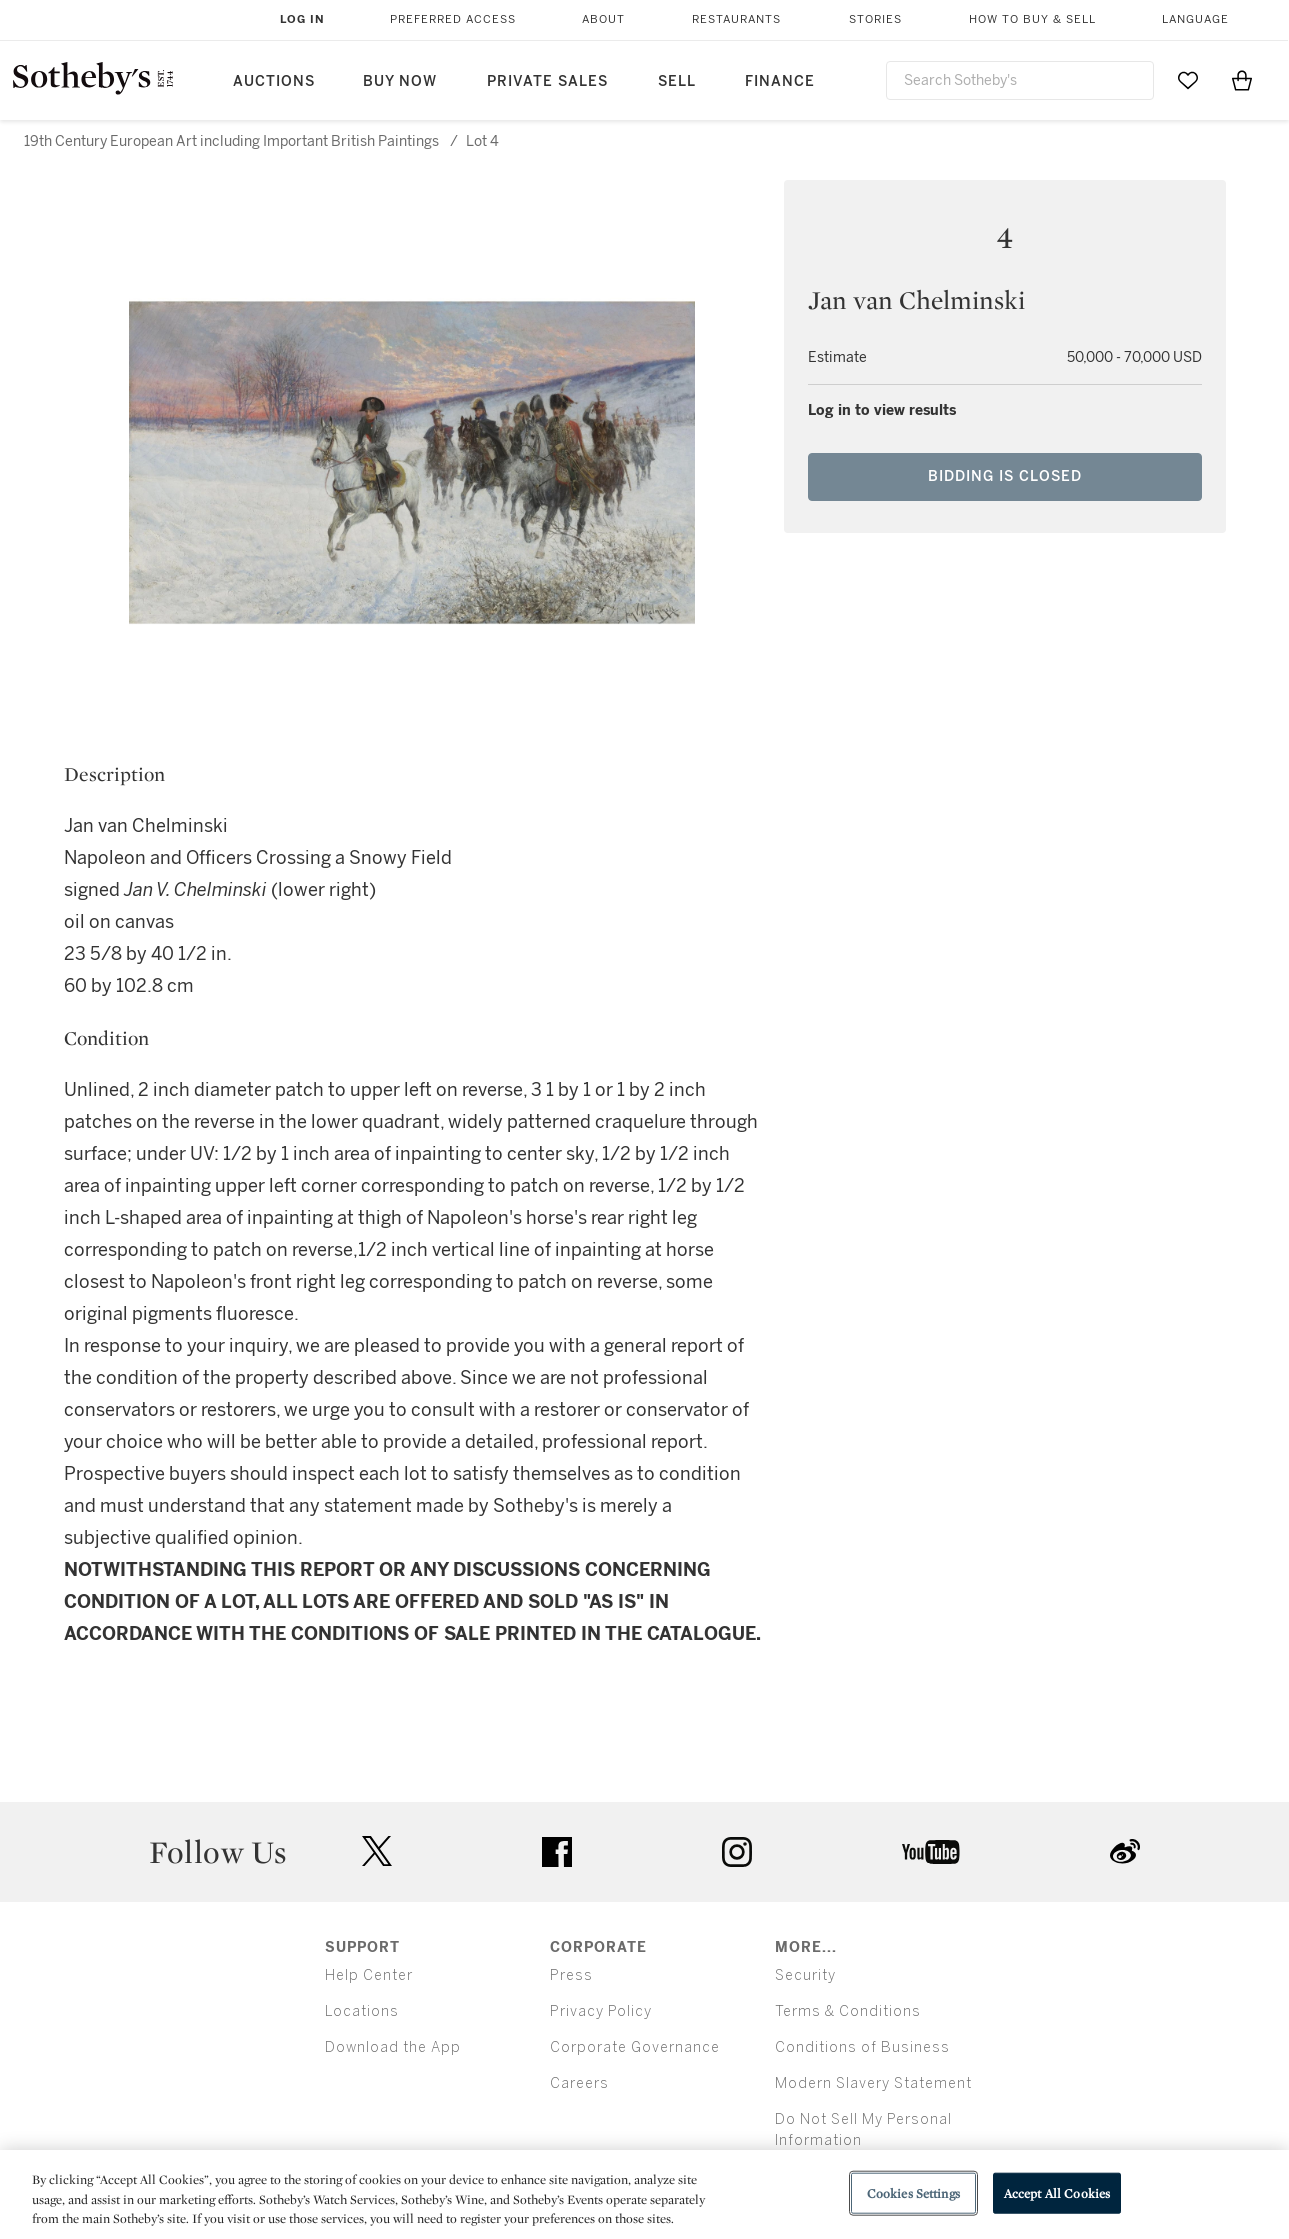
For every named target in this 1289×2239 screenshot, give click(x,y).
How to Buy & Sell (1032, 19)
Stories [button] (875, 19)
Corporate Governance (635, 2047)
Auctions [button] (274, 81)
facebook (557, 1852)
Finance (780, 81)
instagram (737, 1852)
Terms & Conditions (848, 2011)
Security (805, 1975)
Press (571, 1975)
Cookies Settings (913, 2192)
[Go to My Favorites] (1188, 80)
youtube (931, 1852)
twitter (377, 1851)
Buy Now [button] (400, 81)
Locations (362, 2011)
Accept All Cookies (1057, 2192)
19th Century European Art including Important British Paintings (231, 141)
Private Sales (547, 81)
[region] (644, 2194)
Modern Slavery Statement (873, 2083)
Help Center (369, 1975)
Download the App (393, 2047)
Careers (579, 2083)
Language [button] (1195, 19)
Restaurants (736, 19)
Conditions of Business (862, 2047)
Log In (302, 19)
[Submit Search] (1131, 80)
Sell (677, 81)
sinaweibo (1125, 1851)
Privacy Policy (601, 2011)
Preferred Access (453, 19)
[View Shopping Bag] (1242, 80)
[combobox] (1020, 80)
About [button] (603, 19)
